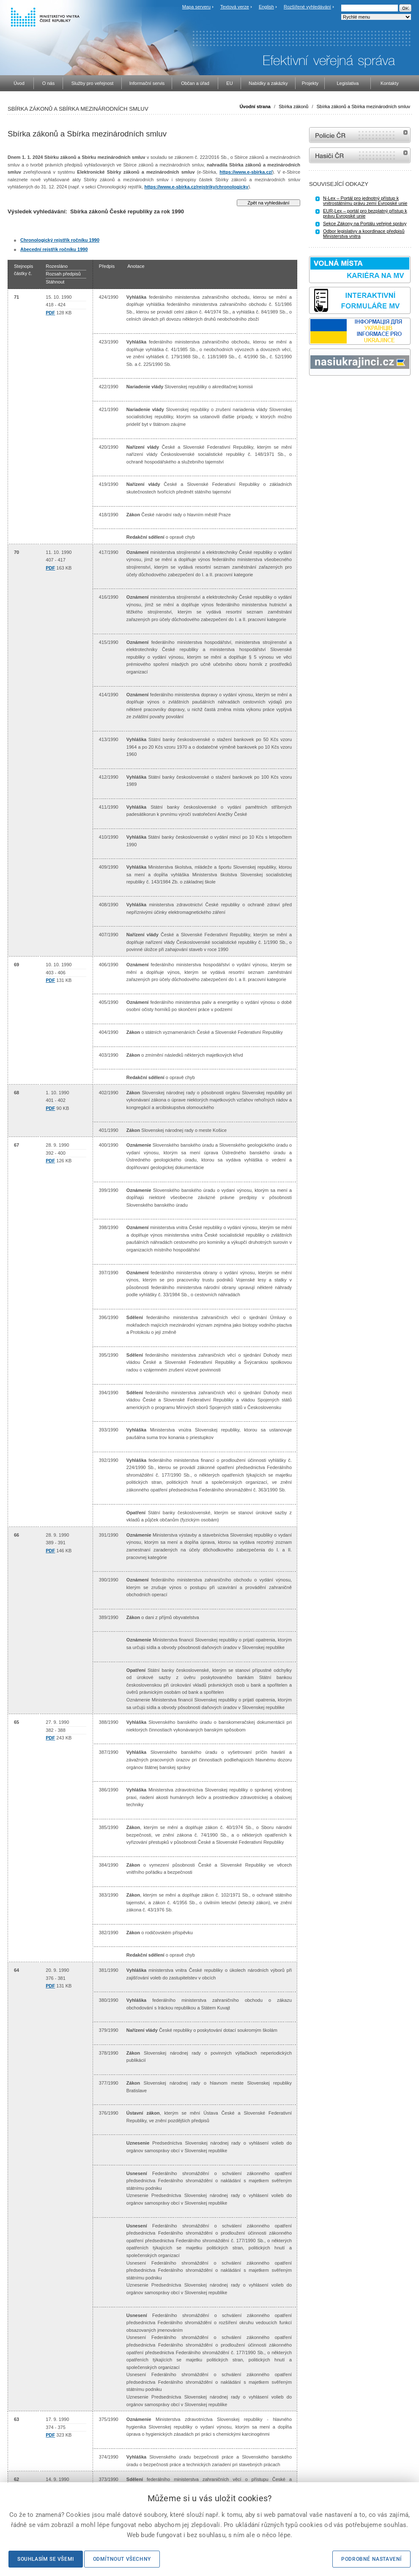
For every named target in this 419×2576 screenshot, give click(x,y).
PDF (50, 312)
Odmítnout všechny (122, 2559)
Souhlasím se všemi (45, 2559)
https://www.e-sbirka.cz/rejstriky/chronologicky (196, 186)
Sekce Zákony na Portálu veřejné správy (365, 223)
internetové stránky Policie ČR (360, 135)
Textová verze (234, 6)
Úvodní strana (255, 106)
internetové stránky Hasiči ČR (360, 155)
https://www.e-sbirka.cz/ (245, 171)
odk (313, 391)
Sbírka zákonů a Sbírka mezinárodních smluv (363, 106)
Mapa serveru (196, 6)
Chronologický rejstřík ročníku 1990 (59, 240)
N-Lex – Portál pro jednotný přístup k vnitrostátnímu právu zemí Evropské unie (365, 201)
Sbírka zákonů (293, 106)
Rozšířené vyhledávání (307, 6)
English (266, 6)
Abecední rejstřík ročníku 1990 (54, 249)
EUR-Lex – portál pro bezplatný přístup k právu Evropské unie (365, 213)
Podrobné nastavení (371, 2559)
